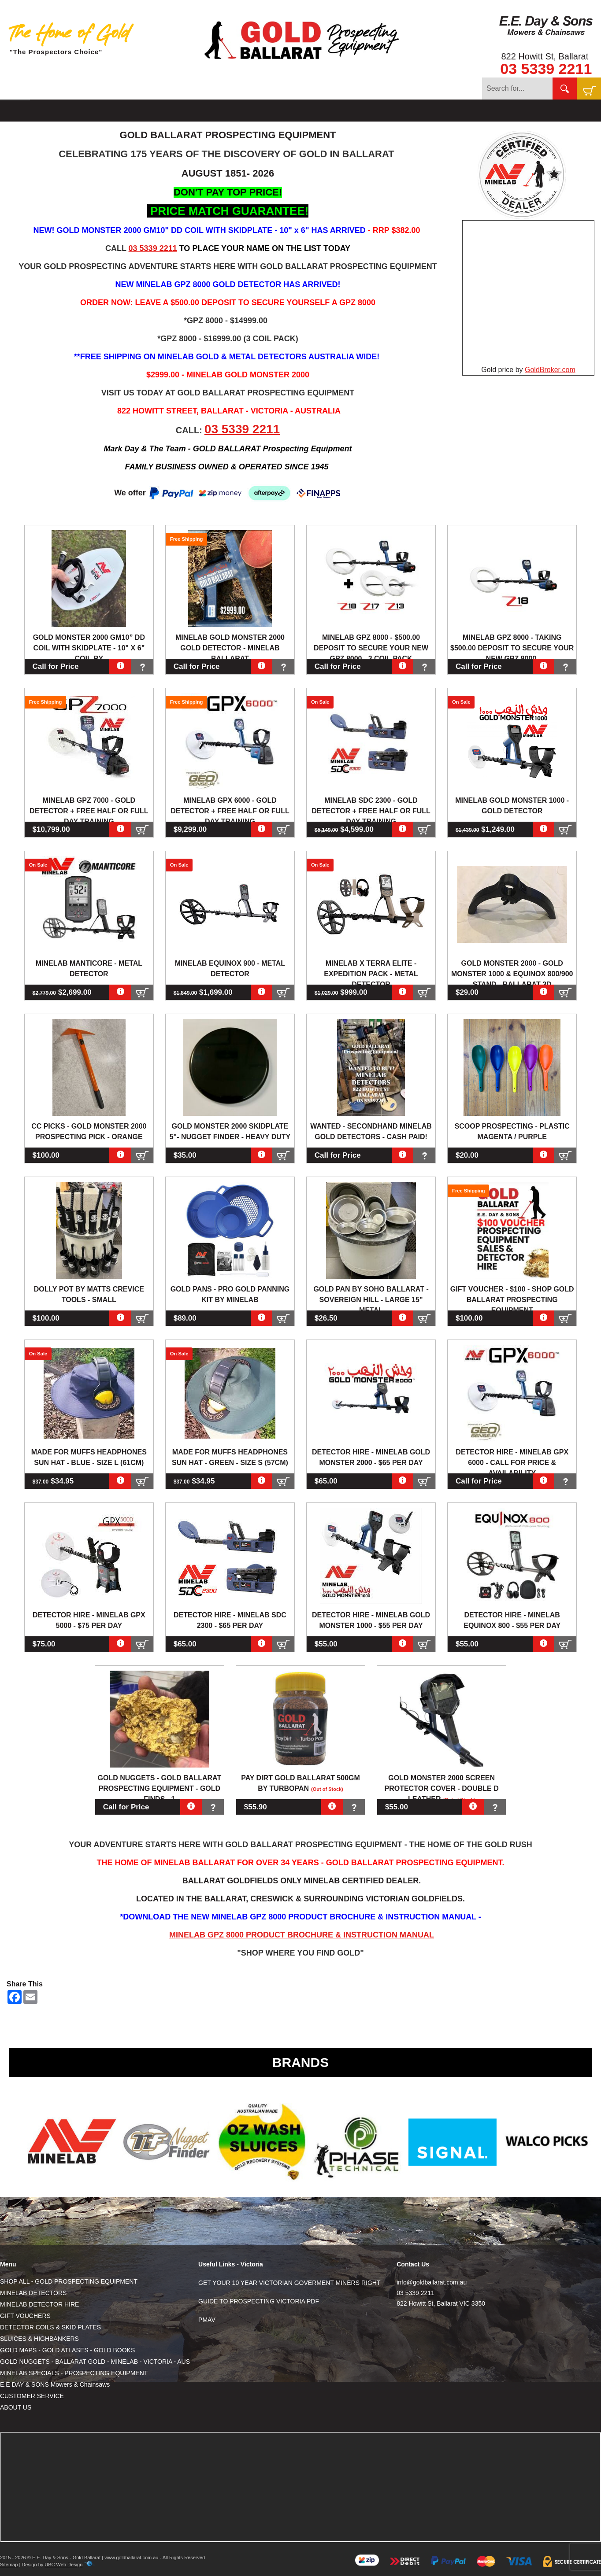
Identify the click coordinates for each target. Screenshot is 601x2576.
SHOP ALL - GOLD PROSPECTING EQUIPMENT (68, 2281)
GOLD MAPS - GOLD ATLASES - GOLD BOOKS (67, 2350)
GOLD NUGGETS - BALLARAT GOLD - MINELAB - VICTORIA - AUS (95, 2361)
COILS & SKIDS (181, 110)
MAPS (265, 110)
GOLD (294, 110)
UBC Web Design (63, 2564)
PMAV (206, 2319)
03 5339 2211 (546, 68)
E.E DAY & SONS (384, 110)
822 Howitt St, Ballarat (544, 56)
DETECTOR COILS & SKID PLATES (50, 2327)
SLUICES (231, 110)
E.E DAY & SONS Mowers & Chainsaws (55, 2384)
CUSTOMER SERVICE (32, 2395)
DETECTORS (99, 110)
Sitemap (9, 2564)
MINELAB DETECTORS (33, 2292)
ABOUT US (15, 2407)
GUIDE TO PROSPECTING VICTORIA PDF (258, 2301)
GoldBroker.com (550, 369)
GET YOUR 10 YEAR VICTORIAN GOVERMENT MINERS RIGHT (289, 2282)
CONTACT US (444, 110)
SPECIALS (330, 110)
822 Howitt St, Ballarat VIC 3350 (441, 2303)
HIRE (138, 110)
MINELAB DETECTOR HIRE (39, 2304)
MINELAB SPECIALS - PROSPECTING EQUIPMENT (74, 2373)
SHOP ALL (51, 110)
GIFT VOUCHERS (25, 2315)
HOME (15, 110)
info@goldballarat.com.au (432, 2282)
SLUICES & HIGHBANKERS (39, 2338)
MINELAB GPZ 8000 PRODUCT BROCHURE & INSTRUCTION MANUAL (301, 1934)
